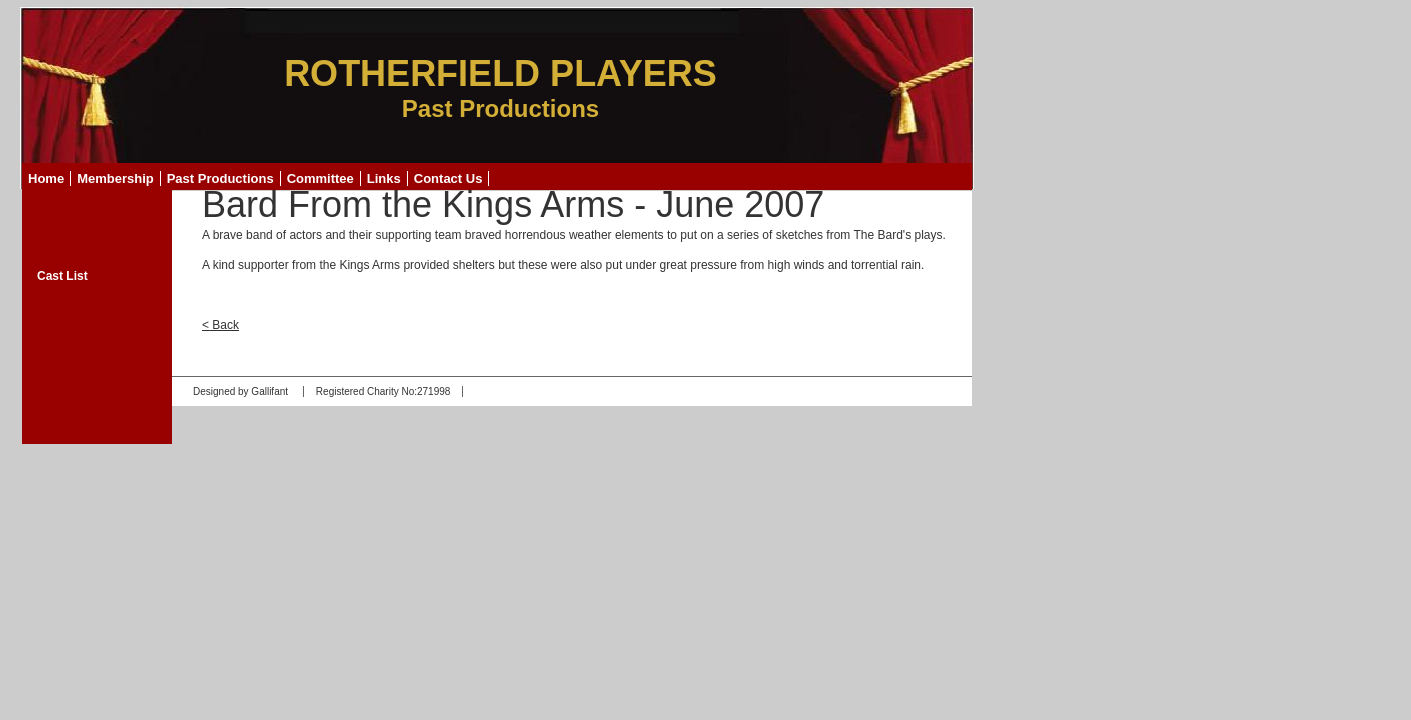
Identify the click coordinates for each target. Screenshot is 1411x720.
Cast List (62, 276)
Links (384, 178)
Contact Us (448, 178)
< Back (220, 325)
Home (46, 178)
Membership (115, 178)
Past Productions (220, 178)
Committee (320, 178)
